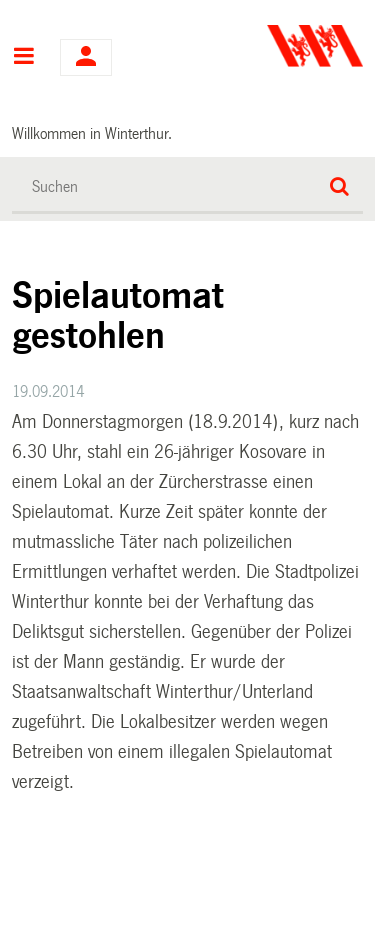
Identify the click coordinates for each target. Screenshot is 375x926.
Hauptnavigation (23, 58)
